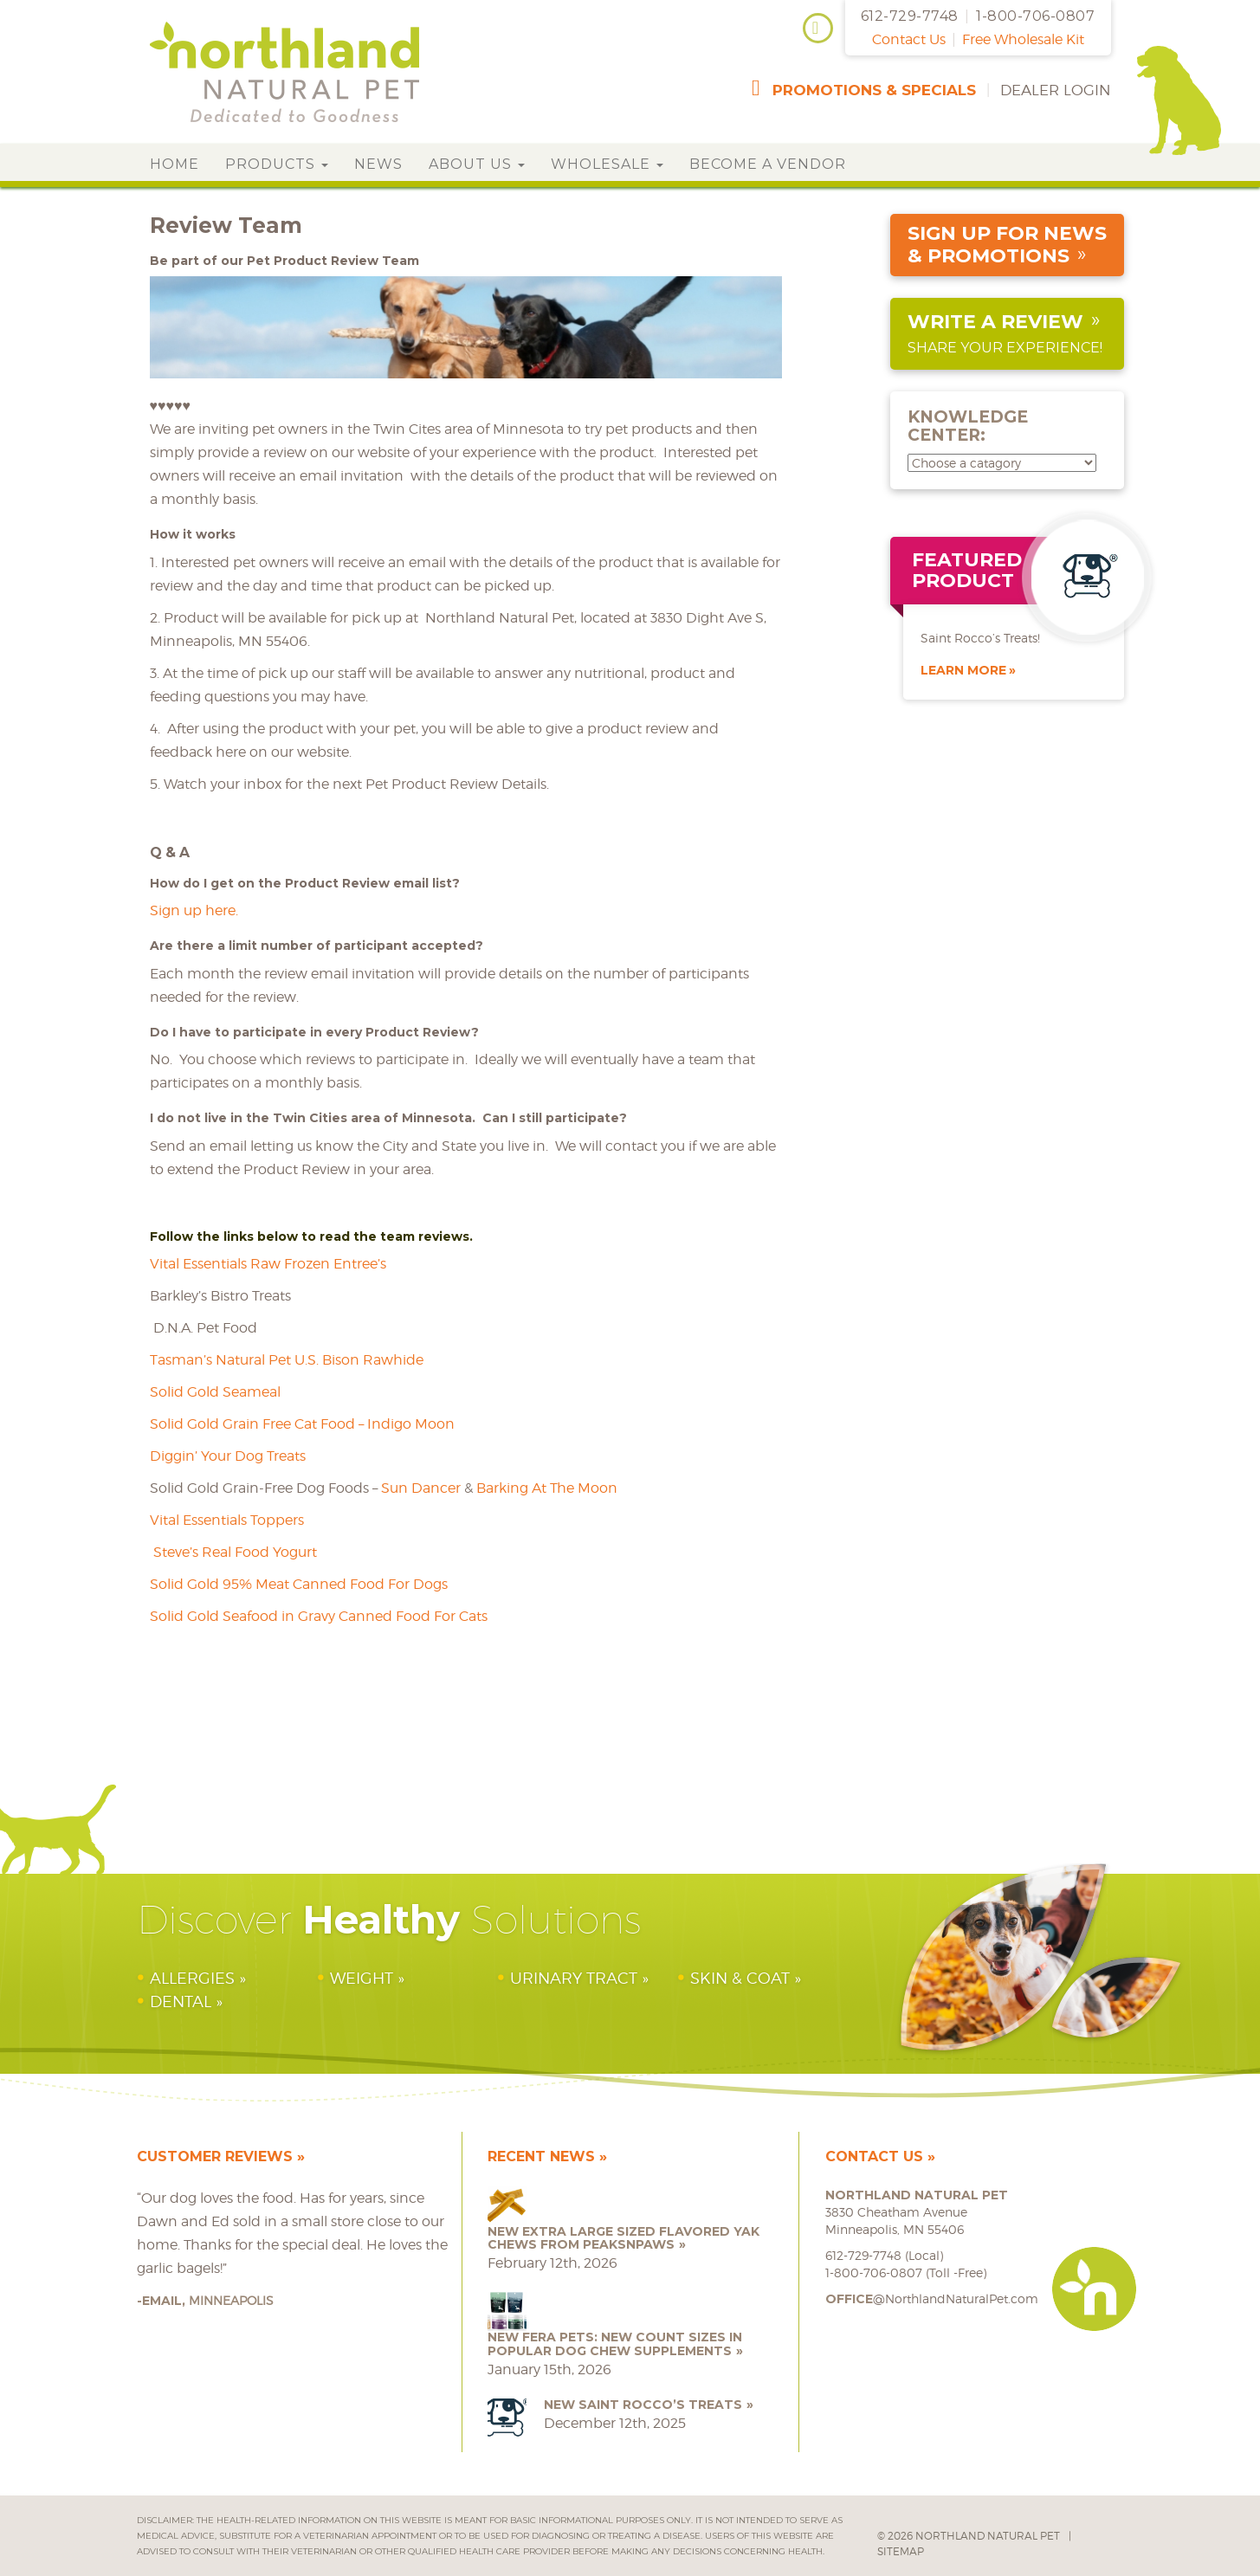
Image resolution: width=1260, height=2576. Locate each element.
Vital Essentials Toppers (227, 1520)
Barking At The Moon (546, 1488)
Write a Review (995, 321)
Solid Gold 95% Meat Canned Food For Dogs (299, 1584)
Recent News (541, 2156)
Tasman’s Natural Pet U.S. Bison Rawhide (286, 1360)
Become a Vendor (767, 164)
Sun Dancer (421, 1488)
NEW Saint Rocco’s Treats (643, 2404)
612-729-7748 (910, 16)
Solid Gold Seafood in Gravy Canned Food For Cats (319, 1616)
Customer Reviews (215, 2156)
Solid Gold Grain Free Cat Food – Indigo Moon (302, 1424)
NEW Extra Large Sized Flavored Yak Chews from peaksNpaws (623, 2238)
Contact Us (909, 39)
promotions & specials (874, 90)
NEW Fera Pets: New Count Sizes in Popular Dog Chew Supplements (615, 2343)
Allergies (192, 1978)
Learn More (963, 670)
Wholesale (607, 164)
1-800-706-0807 (1035, 16)
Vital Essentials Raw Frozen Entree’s (268, 1264)
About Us (477, 164)
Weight (361, 1978)
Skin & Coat (740, 1978)
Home (174, 164)
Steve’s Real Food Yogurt (233, 1552)
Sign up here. (194, 910)
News (378, 164)
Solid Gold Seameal (215, 1392)
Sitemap (900, 2551)
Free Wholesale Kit (1023, 39)
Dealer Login (1055, 90)
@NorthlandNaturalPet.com (931, 2298)
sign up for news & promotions (1007, 245)
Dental (180, 2001)
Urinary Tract (573, 1978)
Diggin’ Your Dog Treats (228, 1456)
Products (276, 164)
